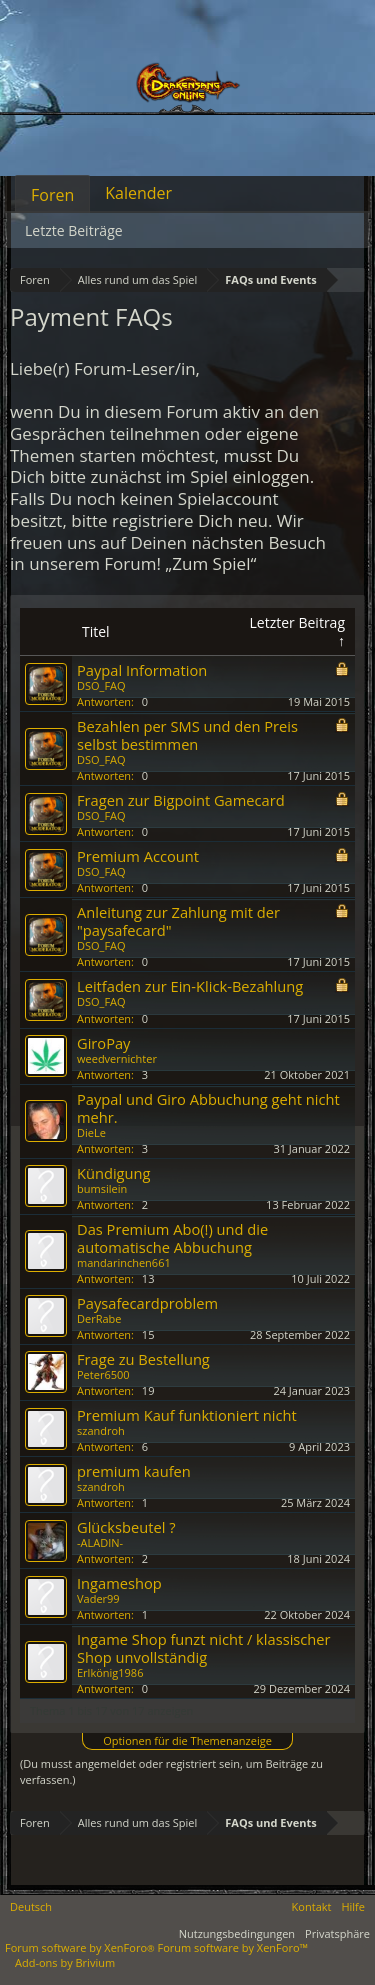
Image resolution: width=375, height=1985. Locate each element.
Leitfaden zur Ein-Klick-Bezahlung (190, 986)
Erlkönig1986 (110, 1672)
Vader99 (98, 1598)
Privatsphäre (337, 1933)
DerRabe (99, 1318)
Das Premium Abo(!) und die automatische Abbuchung (172, 1238)
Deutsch (31, 1906)
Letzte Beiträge (74, 230)
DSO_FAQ (101, 685)
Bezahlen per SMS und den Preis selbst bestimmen (187, 735)
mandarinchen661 (124, 1262)
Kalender (138, 193)
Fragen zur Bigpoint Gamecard (181, 800)
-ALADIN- (100, 1542)
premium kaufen (134, 1471)
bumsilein (102, 1188)
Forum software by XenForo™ (233, 1947)
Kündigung (114, 1173)
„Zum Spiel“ (210, 563)
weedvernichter (117, 1058)
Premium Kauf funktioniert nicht (187, 1415)
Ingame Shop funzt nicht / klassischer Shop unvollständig (204, 1648)
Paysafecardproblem (147, 1303)
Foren (52, 195)
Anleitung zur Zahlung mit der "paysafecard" (178, 921)
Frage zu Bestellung (143, 1359)
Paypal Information (142, 670)
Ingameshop (119, 1583)
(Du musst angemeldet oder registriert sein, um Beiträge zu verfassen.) (171, 1771)
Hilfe (353, 1906)
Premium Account (138, 856)
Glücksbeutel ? (126, 1527)
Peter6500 (103, 1374)
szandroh (101, 1430)
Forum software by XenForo (81, 1947)
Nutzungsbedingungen (237, 1933)
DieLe (91, 1132)
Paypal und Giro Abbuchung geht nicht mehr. (208, 1108)
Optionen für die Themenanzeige (187, 1740)
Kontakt (312, 1906)
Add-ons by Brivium (65, 1962)
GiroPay (103, 1043)
